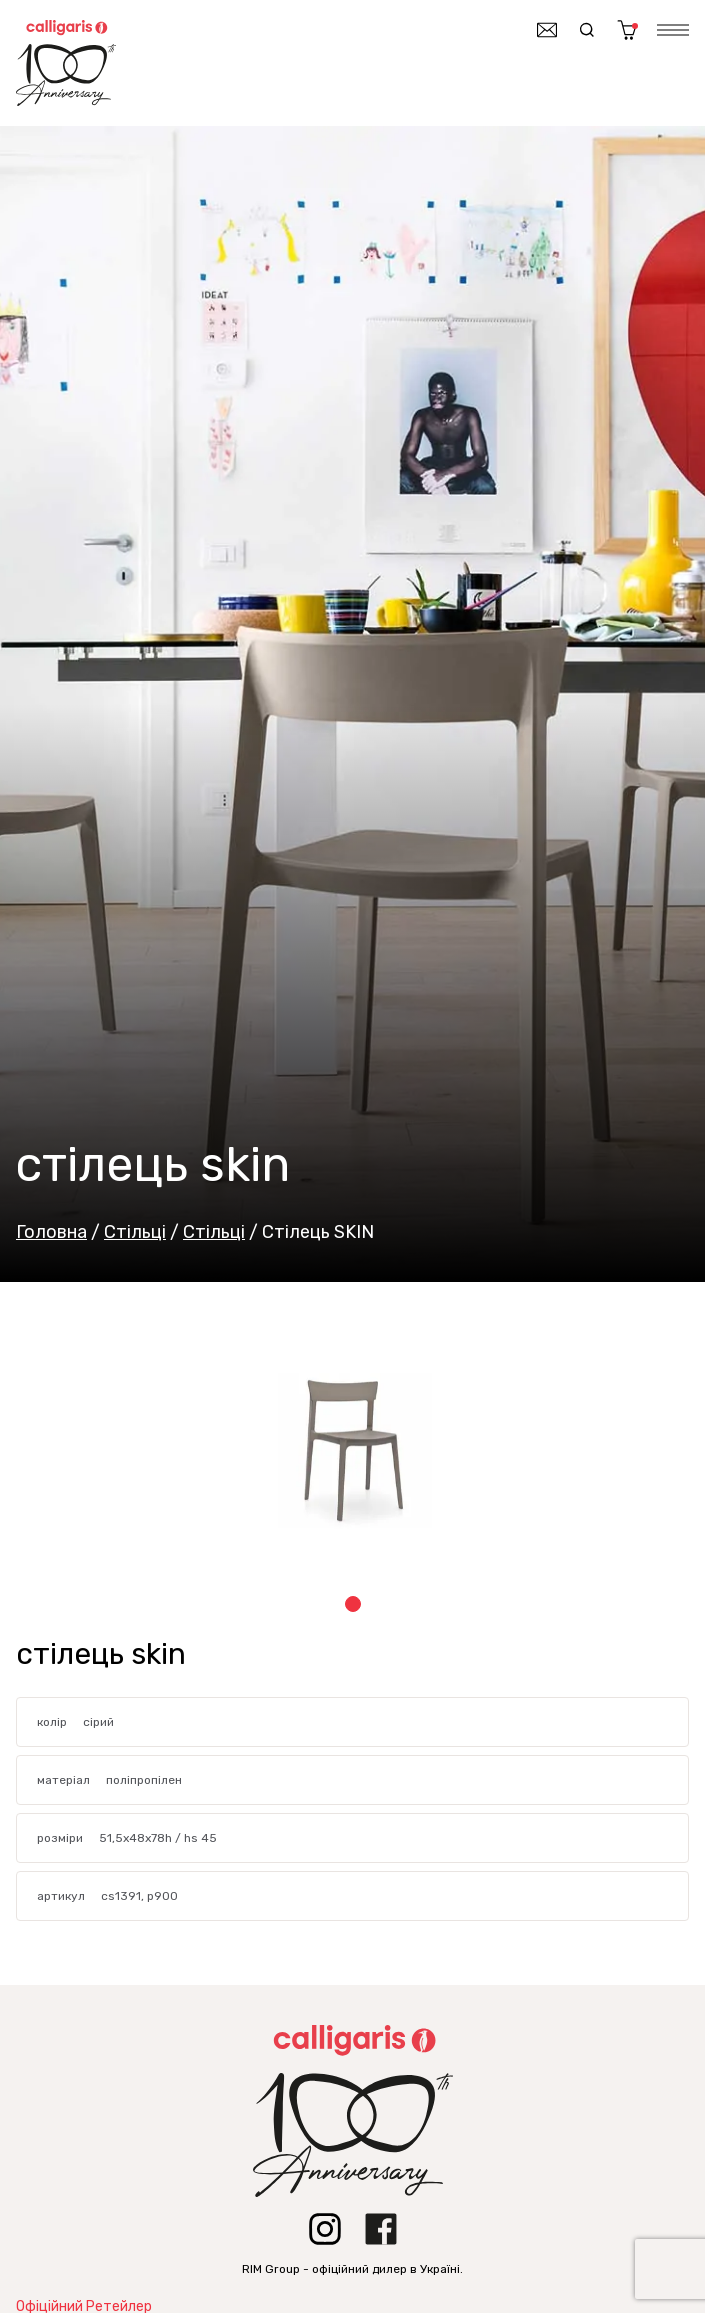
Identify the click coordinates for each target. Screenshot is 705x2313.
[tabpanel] (352, 1450)
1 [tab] (353, 1604)
